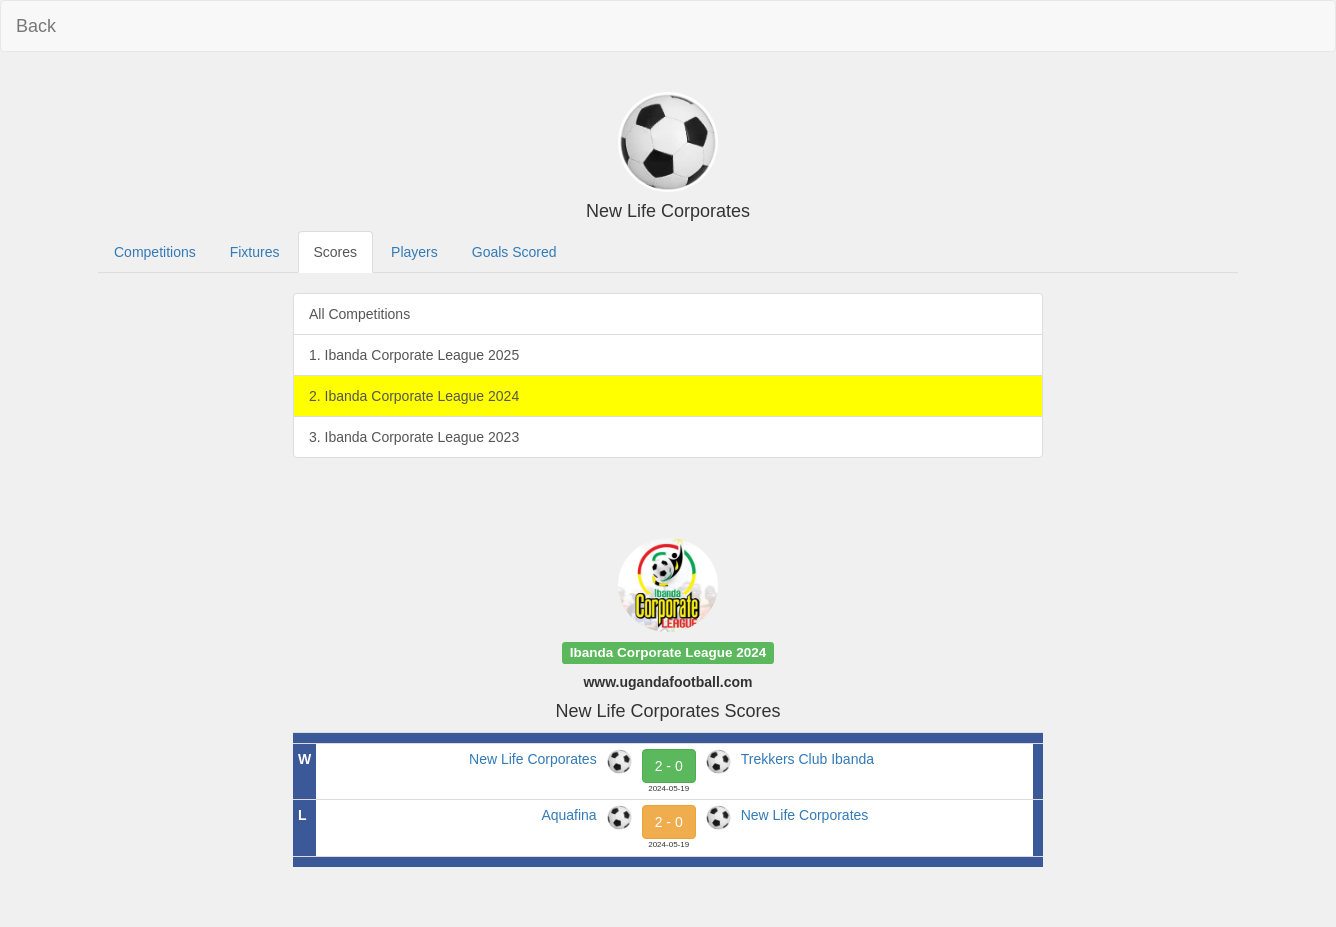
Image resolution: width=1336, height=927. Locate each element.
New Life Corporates (533, 759)
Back (36, 26)
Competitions (155, 252)
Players (414, 252)
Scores (336, 252)
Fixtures (255, 252)
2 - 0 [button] (669, 766)
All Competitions (359, 314)
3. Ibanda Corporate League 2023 (414, 437)
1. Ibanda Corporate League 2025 (414, 355)
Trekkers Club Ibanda (807, 759)
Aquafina (568, 815)
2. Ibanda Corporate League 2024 (414, 396)
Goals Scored (514, 252)
